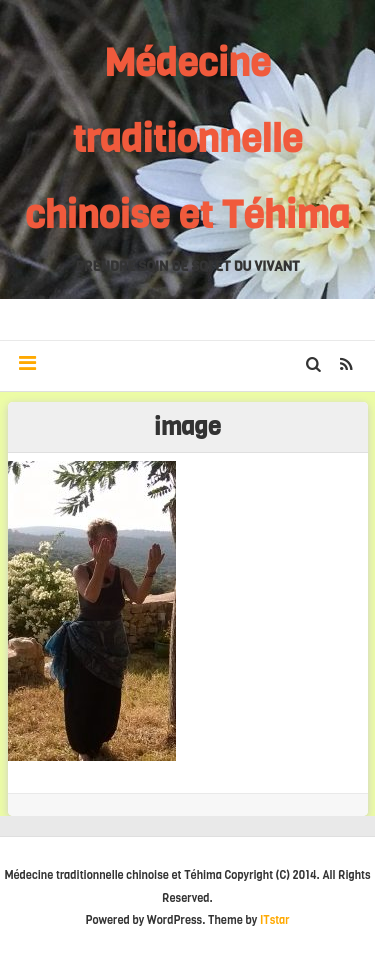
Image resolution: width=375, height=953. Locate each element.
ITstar (275, 920)
